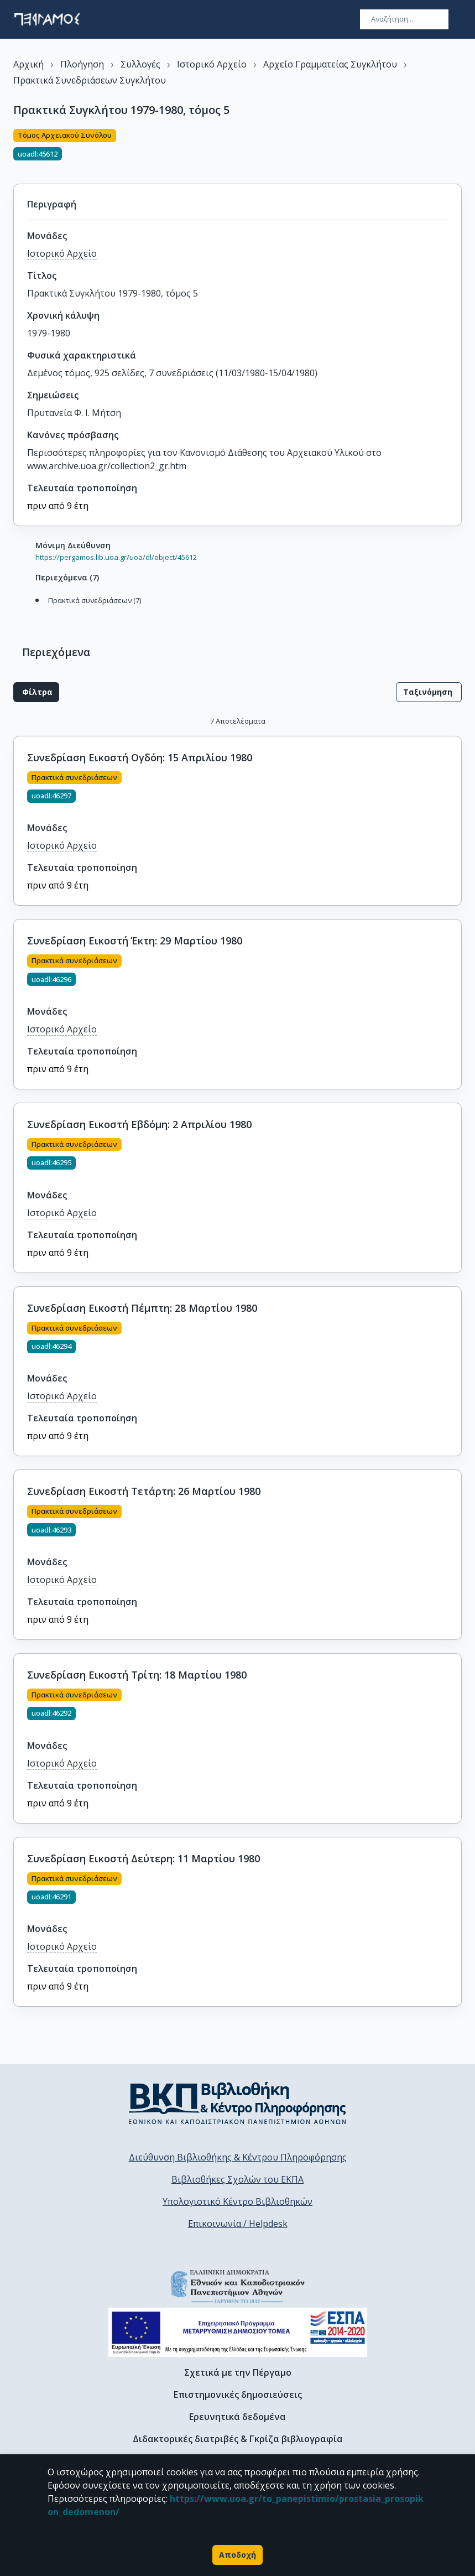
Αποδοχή (237, 2555)
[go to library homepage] (237, 2103)
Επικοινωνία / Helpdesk (238, 2223)
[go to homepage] (47, 19)
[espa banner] (237, 2332)
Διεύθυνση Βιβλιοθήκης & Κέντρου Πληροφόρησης (238, 2157)
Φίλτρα (36, 692)
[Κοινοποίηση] (457, 150)
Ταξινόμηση (428, 692)
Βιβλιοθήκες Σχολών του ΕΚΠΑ (237, 2179)
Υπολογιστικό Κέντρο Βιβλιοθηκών (237, 2201)
